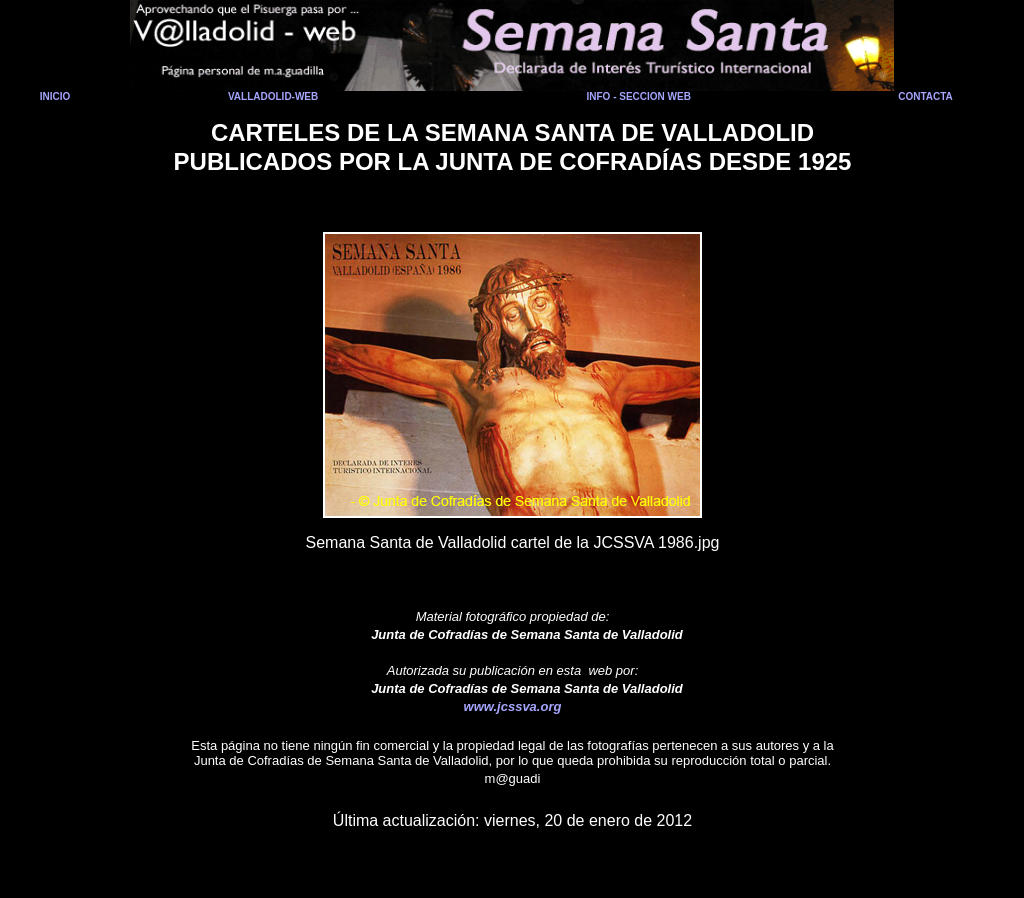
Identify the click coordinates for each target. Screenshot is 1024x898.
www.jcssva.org (513, 706)
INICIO (55, 96)
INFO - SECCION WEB (638, 96)
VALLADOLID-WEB (273, 96)
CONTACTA (925, 96)
